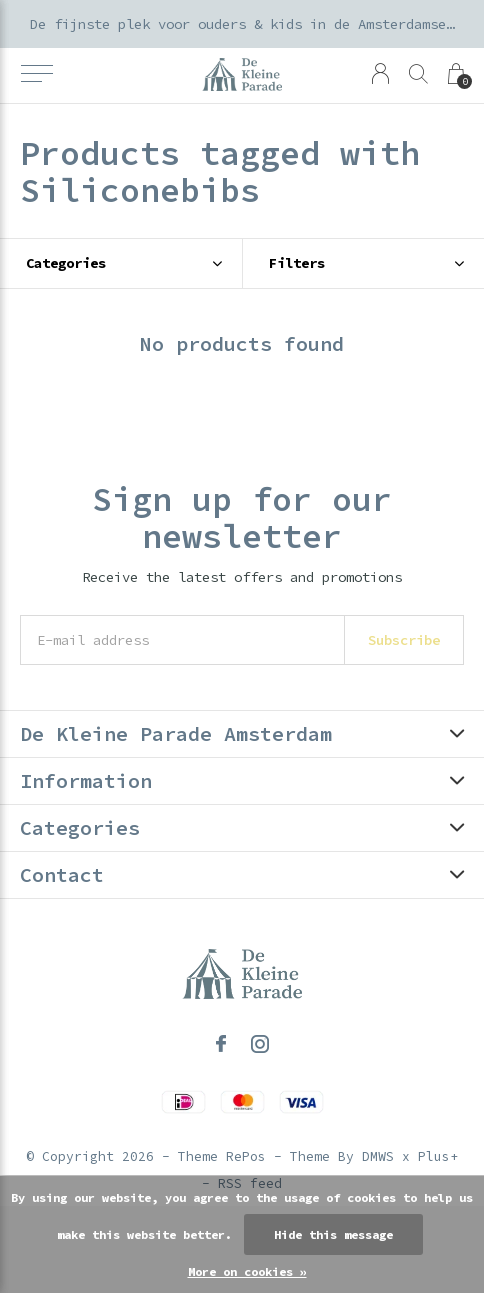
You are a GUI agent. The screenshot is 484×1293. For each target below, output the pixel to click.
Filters (297, 263)
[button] (36, 74)
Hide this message (333, 1234)
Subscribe (404, 640)
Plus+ (438, 1156)
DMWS (378, 1156)
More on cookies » (247, 1271)
